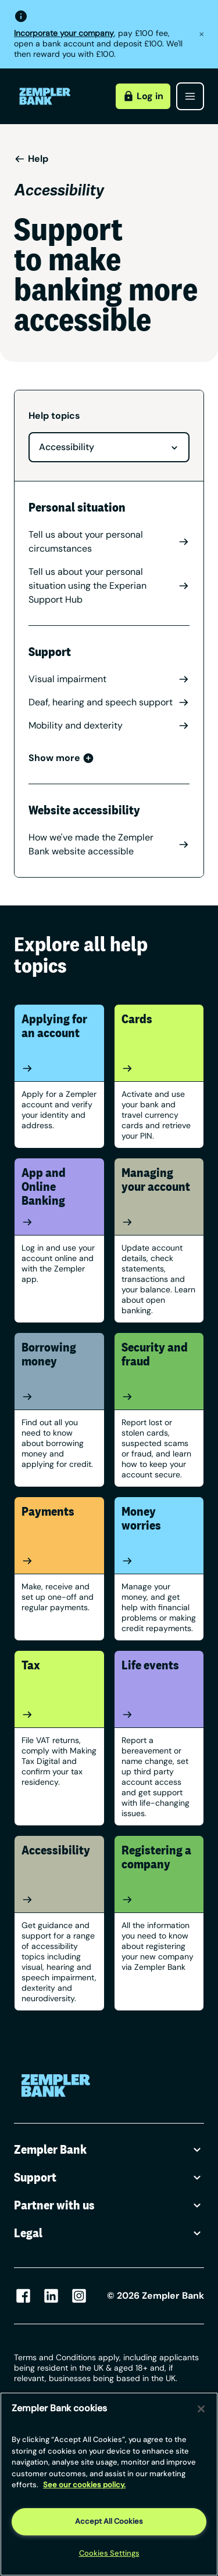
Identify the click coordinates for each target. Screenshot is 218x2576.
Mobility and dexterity (109, 725)
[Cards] (159, 1068)
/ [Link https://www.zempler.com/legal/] (81, 2429)
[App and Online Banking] (59, 1222)
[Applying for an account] (59, 1068)
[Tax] (59, 1714)
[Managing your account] (159, 1222)
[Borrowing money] (59, 1397)
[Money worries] (159, 1561)
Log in (143, 96)
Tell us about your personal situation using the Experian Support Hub (109, 586)
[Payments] (59, 1561)
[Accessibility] (59, 1899)
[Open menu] (190, 96)
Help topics (54, 416)
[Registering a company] (159, 1899)
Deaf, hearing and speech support (109, 702)
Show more (61, 758)
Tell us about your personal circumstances (109, 541)
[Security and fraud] (159, 1397)
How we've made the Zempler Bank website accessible (109, 844)
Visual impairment (109, 679)
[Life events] (159, 1714)
